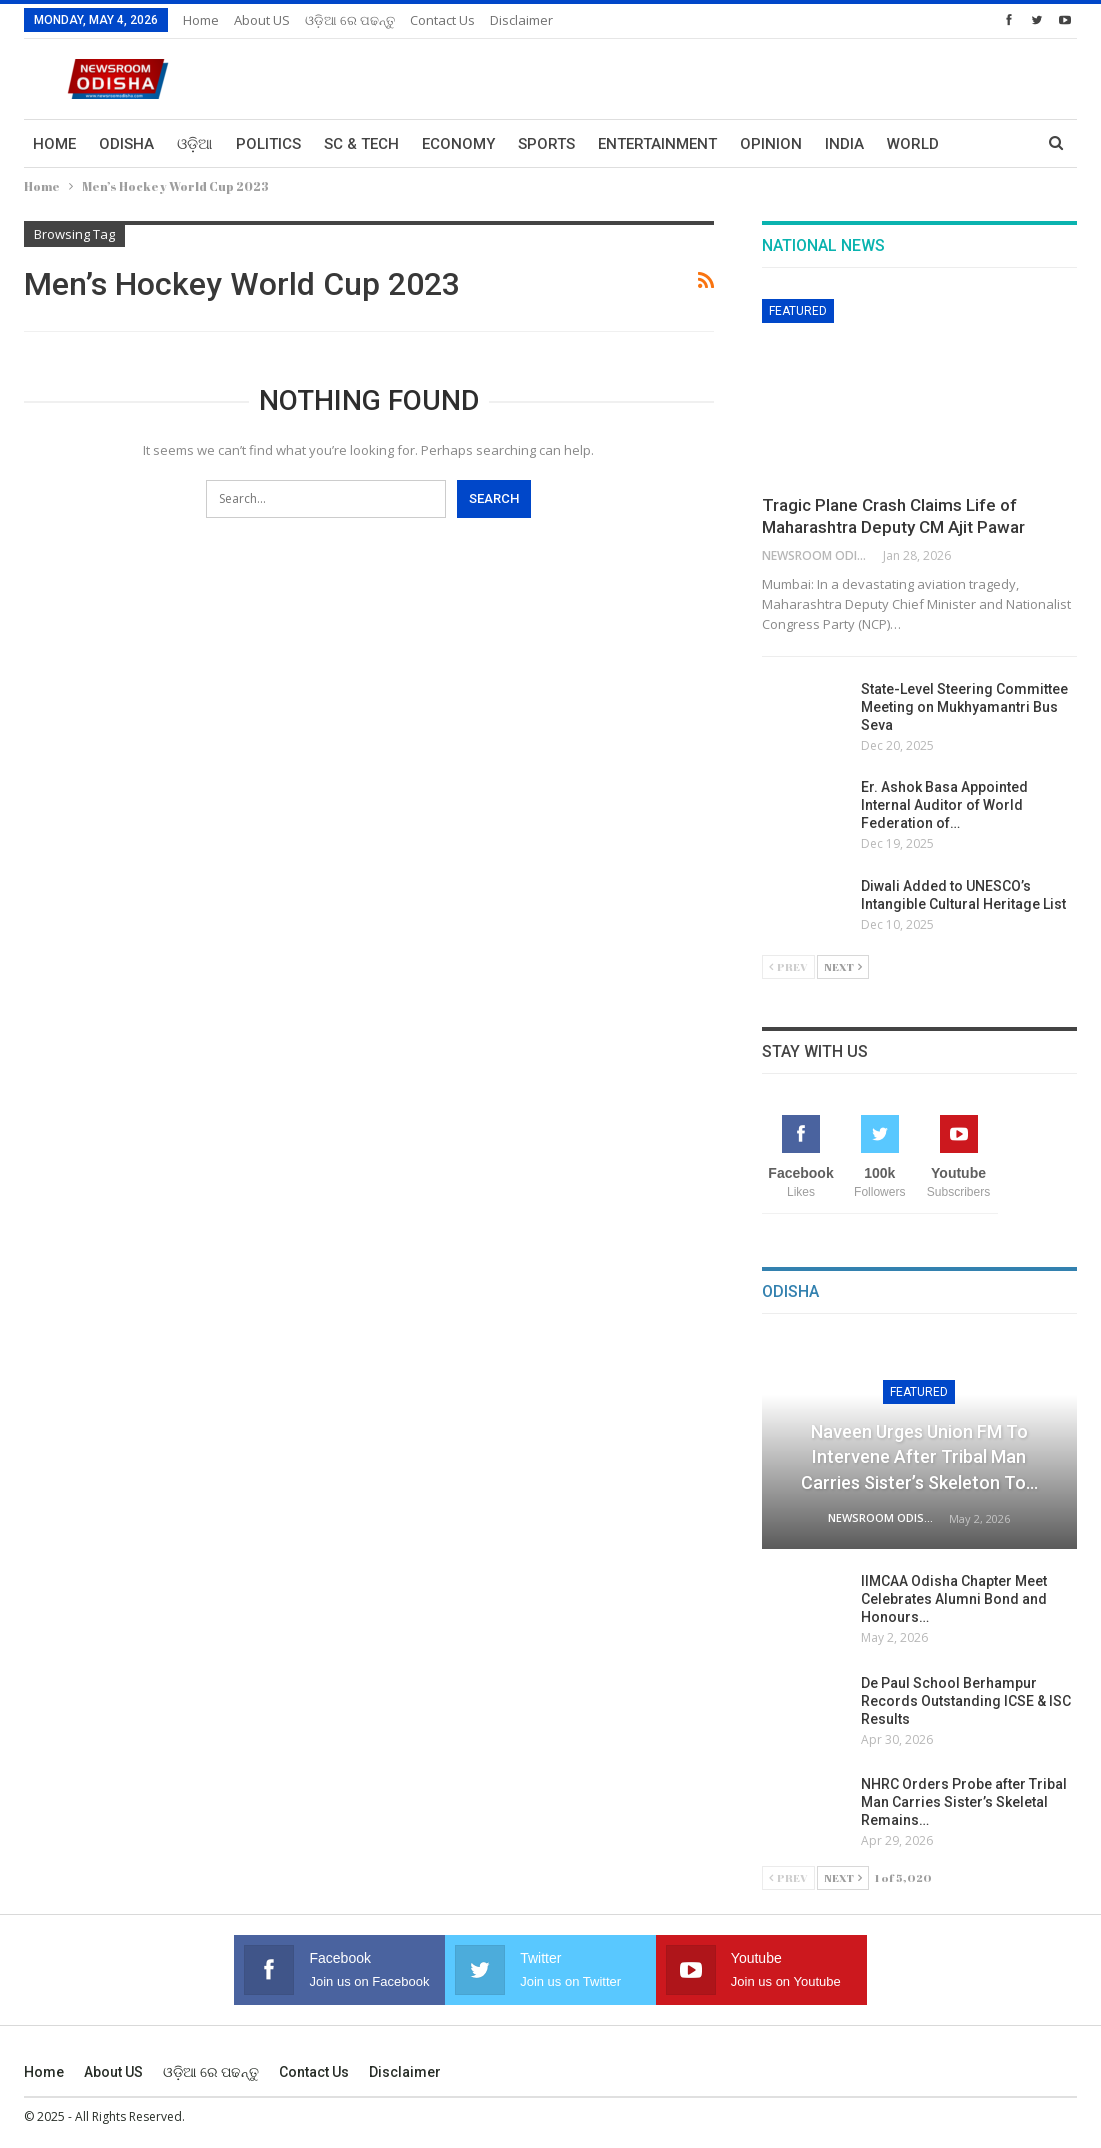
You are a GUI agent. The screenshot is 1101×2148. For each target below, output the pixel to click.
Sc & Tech (361, 144)
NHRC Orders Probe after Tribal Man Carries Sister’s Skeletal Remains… (964, 1802)
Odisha (126, 144)
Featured (798, 311)
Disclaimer (521, 20)
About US (262, 20)
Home (201, 20)
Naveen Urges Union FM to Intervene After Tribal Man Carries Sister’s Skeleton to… (919, 1456)
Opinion (771, 144)
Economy (458, 144)
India (844, 144)
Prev (788, 966)
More (908, 144)
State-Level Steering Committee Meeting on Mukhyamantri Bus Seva (964, 707)
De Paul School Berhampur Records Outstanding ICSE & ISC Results (966, 1701)
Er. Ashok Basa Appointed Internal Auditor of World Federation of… (944, 805)
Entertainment (657, 144)
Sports (546, 144)
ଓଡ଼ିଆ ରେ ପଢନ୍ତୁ (350, 20)
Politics (268, 144)
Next (843, 966)
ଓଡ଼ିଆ (195, 144)
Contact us (442, 20)
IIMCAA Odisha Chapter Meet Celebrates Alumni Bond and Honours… (954, 1599)
